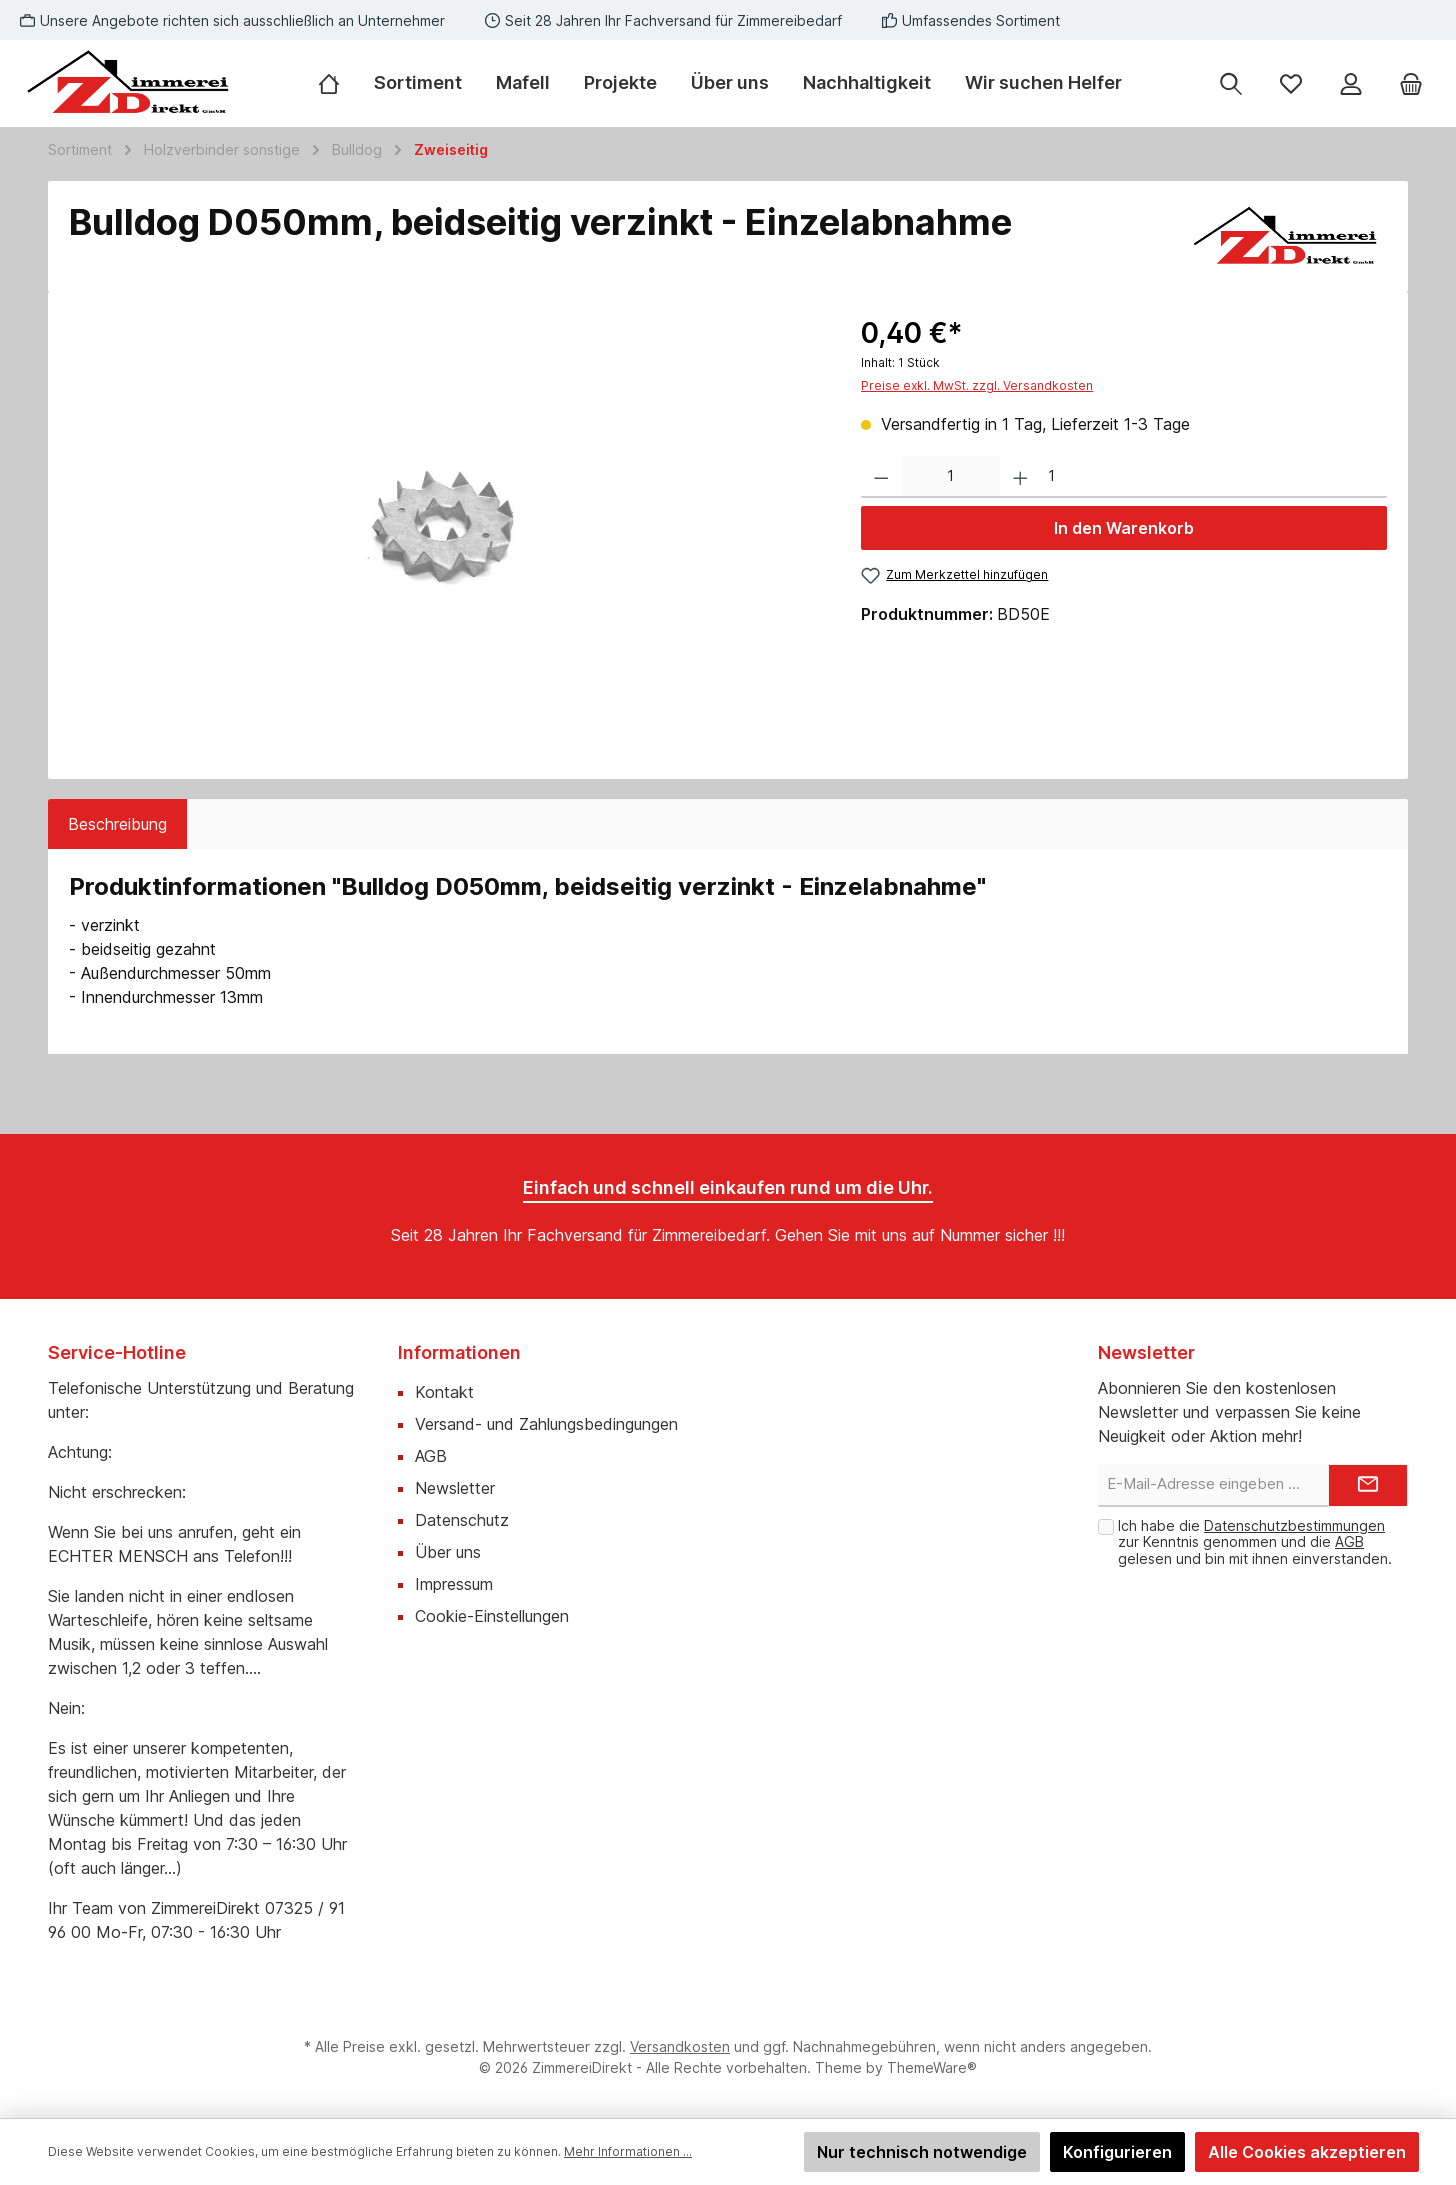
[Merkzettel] (1291, 83)
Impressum (454, 1584)
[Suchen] (1231, 83)
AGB (431, 1456)
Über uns (448, 1552)
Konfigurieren (1117, 2152)
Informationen (459, 1352)
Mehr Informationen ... (628, 2151)
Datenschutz (462, 1520)
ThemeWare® (932, 2067)
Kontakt (444, 1392)
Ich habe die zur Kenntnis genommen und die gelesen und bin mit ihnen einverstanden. (1255, 1542)
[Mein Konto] (1351, 83)
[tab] (117, 824)
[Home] (337, 83)
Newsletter (455, 1488)
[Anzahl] (951, 477)
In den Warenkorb (1124, 528)
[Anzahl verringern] (881, 477)
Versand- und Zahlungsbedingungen (546, 1424)
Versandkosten (680, 2046)
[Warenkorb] (1411, 83)
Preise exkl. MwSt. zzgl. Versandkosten (977, 385)
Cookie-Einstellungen (492, 1616)
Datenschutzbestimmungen (1294, 1525)
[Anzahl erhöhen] (1020, 477)
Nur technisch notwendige (922, 2152)
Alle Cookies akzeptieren (1307, 2152)
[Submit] (1368, 1485)
